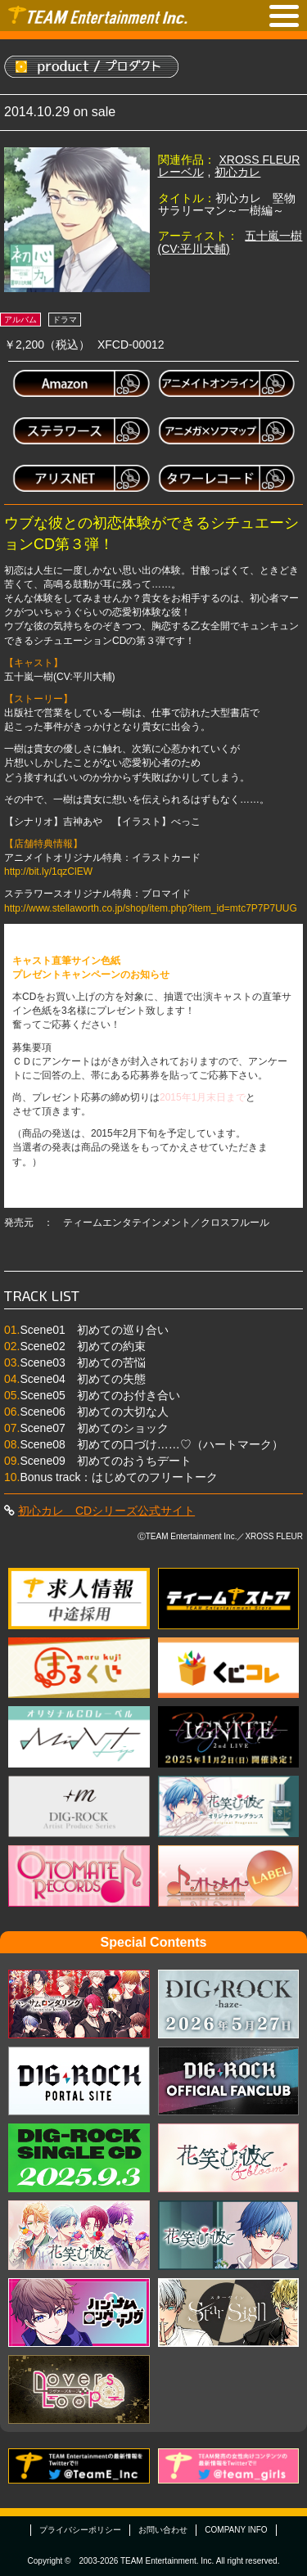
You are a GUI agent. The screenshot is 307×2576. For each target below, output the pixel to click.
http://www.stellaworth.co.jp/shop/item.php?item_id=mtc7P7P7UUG (150, 908)
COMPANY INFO (236, 2529)
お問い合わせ (162, 2529)
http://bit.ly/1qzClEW (48, 871)
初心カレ (237, 171)
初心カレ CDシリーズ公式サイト (106, 1510)
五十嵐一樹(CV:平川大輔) (230, 241)
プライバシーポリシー (80, 2529)
